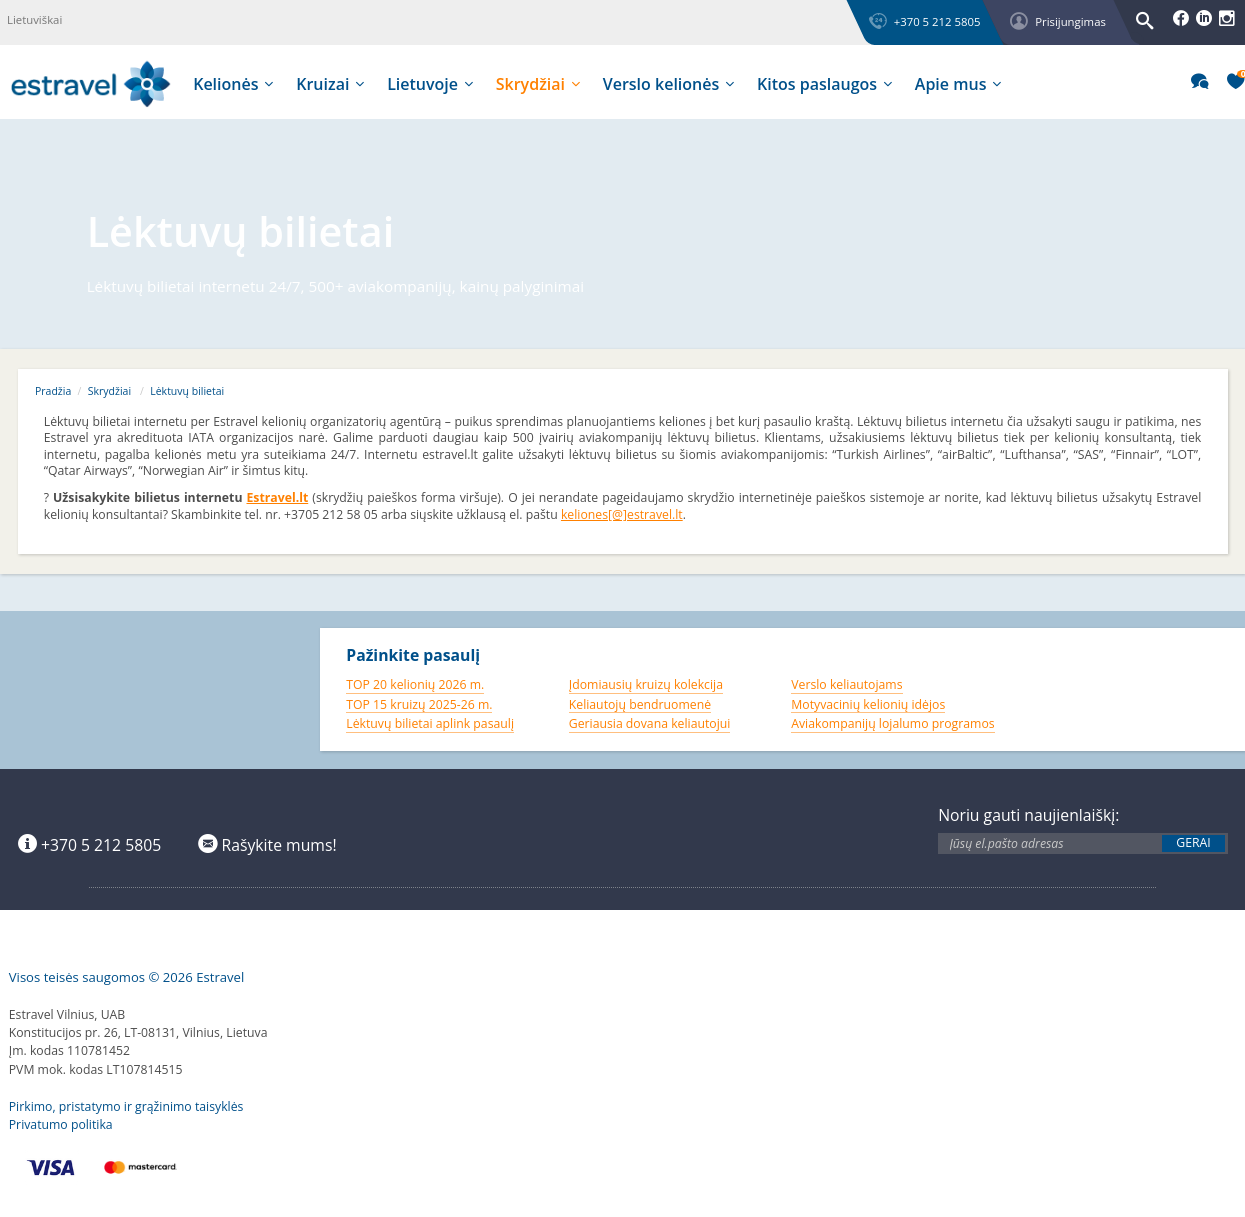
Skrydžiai (109, 391)
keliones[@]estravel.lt (622, 514)
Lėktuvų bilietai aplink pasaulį (430, 723)
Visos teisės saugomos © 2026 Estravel (127, 977)
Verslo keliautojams (846, 684)
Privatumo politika (61, 1124)
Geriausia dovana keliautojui (650, 723)
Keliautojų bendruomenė (640, 704)
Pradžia (53, 391)
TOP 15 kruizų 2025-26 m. (419, 704)
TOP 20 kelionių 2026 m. (415, 684)
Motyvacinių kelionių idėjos (868, 704)
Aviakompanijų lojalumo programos (892, 723)
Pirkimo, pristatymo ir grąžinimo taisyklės (126, 1106)
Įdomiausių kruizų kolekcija (646, 684)
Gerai (1193, 843)
